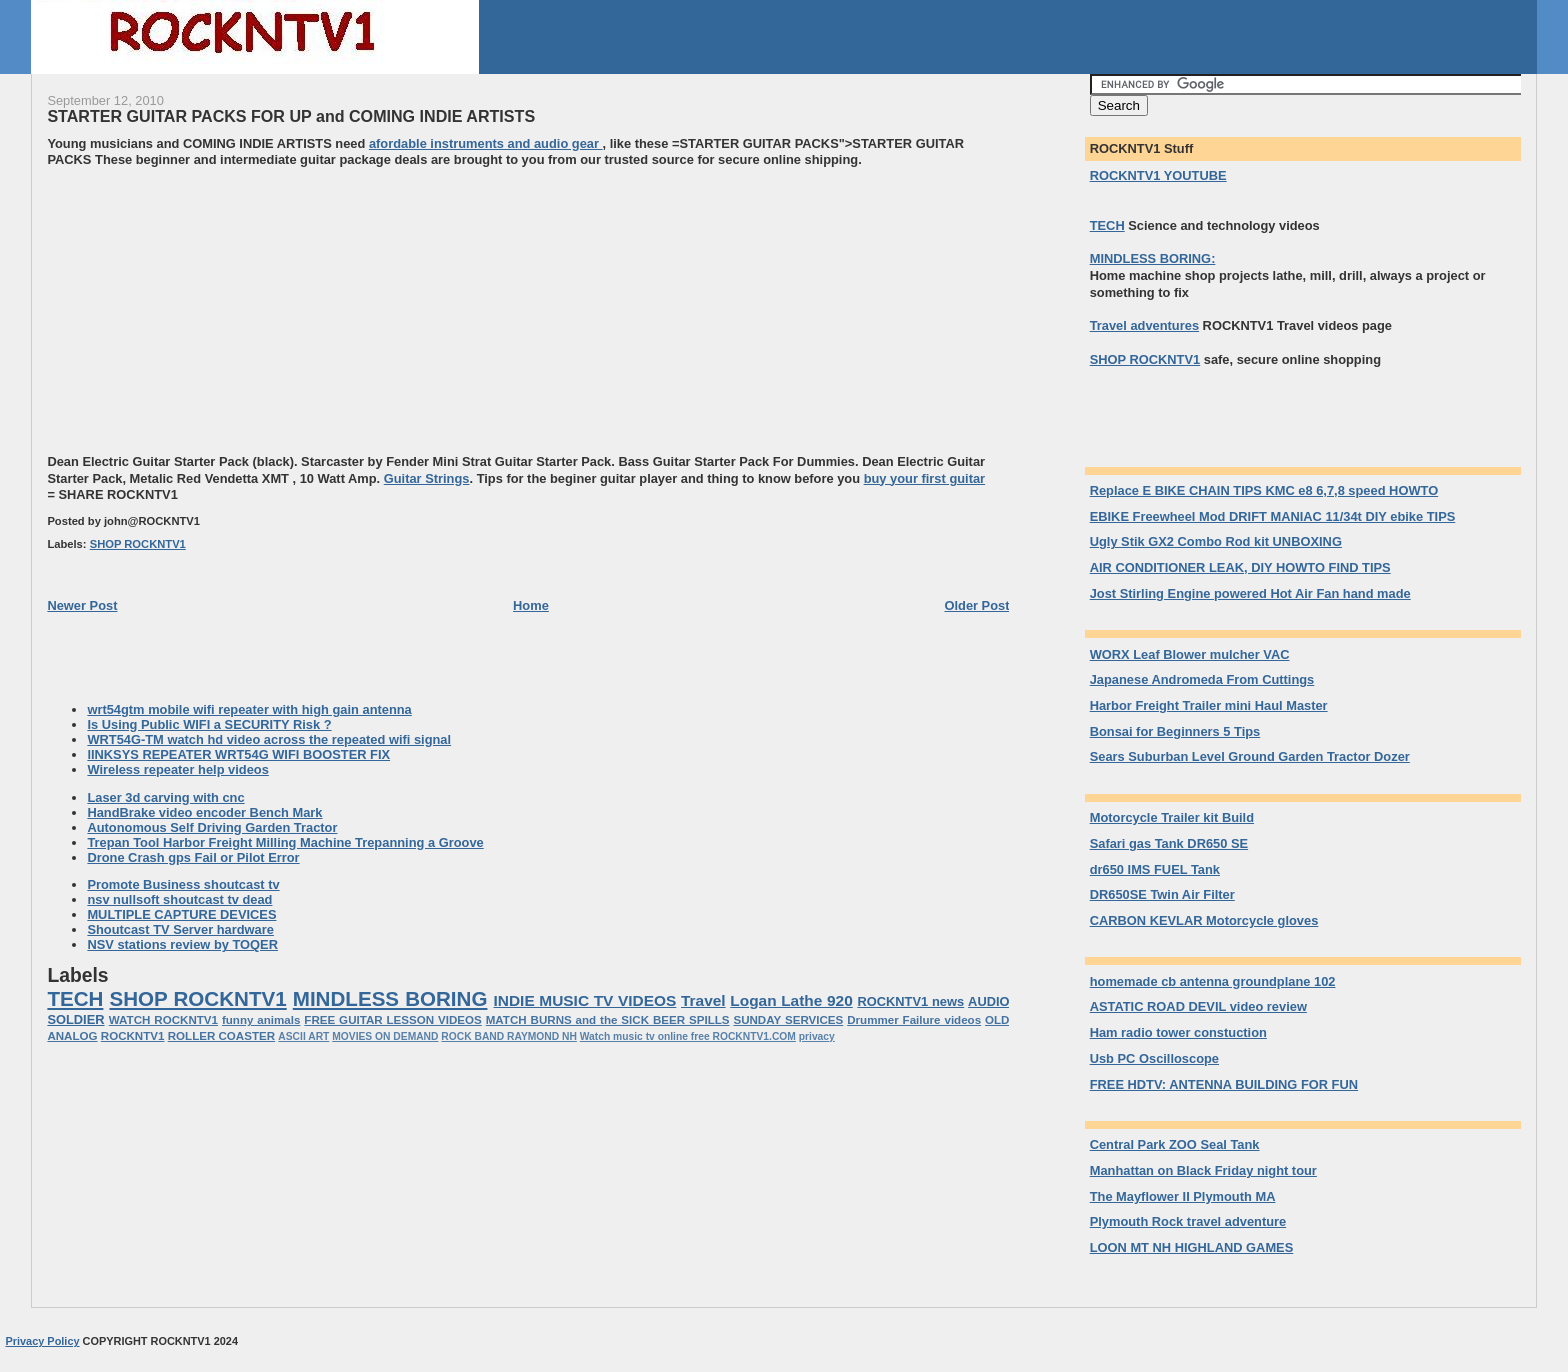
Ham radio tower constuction (1178, 1032)
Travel (703, 1000)
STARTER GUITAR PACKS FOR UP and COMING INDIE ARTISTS (291, 116)
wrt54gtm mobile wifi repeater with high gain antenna (249, 709)
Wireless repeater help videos (177, 769)
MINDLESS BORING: (1153, 258)
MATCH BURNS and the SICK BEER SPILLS (608, 1020)
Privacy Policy (42, 1341)
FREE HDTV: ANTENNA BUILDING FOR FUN (1224, 1084)
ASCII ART (303, 1036)
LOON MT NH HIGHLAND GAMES (1192, 1247)
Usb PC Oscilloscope (1154, 1058)
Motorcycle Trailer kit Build (1172, 817)
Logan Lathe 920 (791, 1000)
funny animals (261, 1020)
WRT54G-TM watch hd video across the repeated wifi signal (269, 739)
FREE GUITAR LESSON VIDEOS (392, 1020)
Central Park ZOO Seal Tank (1175, 1144)
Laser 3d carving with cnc (165, 797)
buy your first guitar (924, 478)
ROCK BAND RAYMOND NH (509, 1036)
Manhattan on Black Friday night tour (1203, 1170)
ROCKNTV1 (133, 1036)
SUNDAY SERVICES (788, 1020)
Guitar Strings (427, 478)
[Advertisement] (215, 309)
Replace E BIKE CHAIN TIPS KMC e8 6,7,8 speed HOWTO (1264, 490)
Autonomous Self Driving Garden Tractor (212, 827)
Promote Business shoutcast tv (183, 884)
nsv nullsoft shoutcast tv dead (179, 899)
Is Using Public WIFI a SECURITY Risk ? (209, 724)
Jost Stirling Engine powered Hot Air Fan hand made (1250, 593)
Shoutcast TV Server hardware (180, 929)
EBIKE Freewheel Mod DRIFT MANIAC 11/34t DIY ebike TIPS (1273, 516)
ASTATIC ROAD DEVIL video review (1198, 1006)
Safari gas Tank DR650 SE (1169, 843)
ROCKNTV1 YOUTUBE (1158, 175)
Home (531, 605)
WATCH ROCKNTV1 (163, 1020)
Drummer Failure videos (914, 1020)
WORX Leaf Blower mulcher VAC (1190, 654)
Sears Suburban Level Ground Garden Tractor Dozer (1250, 756)
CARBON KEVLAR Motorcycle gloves (1204, 920)
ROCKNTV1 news (910, 1001)
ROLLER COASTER (221, 1036)
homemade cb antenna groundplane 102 (1213, 981)
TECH (75, 998)
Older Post (976, 605)
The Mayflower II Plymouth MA (1183, 1196)
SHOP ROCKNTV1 (138, 544)
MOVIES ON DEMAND (385, 1036)
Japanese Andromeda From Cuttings (1202, 679)
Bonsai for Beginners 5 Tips (1175, 731)
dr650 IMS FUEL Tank (1155, 869)
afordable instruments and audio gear (486, 143)
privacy (817, 1036)
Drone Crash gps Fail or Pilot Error (193, 857)
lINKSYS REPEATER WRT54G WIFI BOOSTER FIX (238, 754)
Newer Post (82, 605)
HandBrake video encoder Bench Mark (204, 812)
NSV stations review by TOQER (182, 944)
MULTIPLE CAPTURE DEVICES (181, 914)
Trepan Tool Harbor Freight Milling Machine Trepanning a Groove (285, 842)
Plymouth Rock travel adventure (1188, 1221)
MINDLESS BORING (390, 998)
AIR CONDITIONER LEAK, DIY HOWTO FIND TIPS (1240, 567)
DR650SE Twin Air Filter (1162, 894)
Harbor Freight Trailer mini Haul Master (1209, 705)
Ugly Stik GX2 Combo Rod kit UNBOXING (1216, 541)
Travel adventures (1144, 325)
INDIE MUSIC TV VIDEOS (585, 1000)
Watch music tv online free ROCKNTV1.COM (688, 1036)
